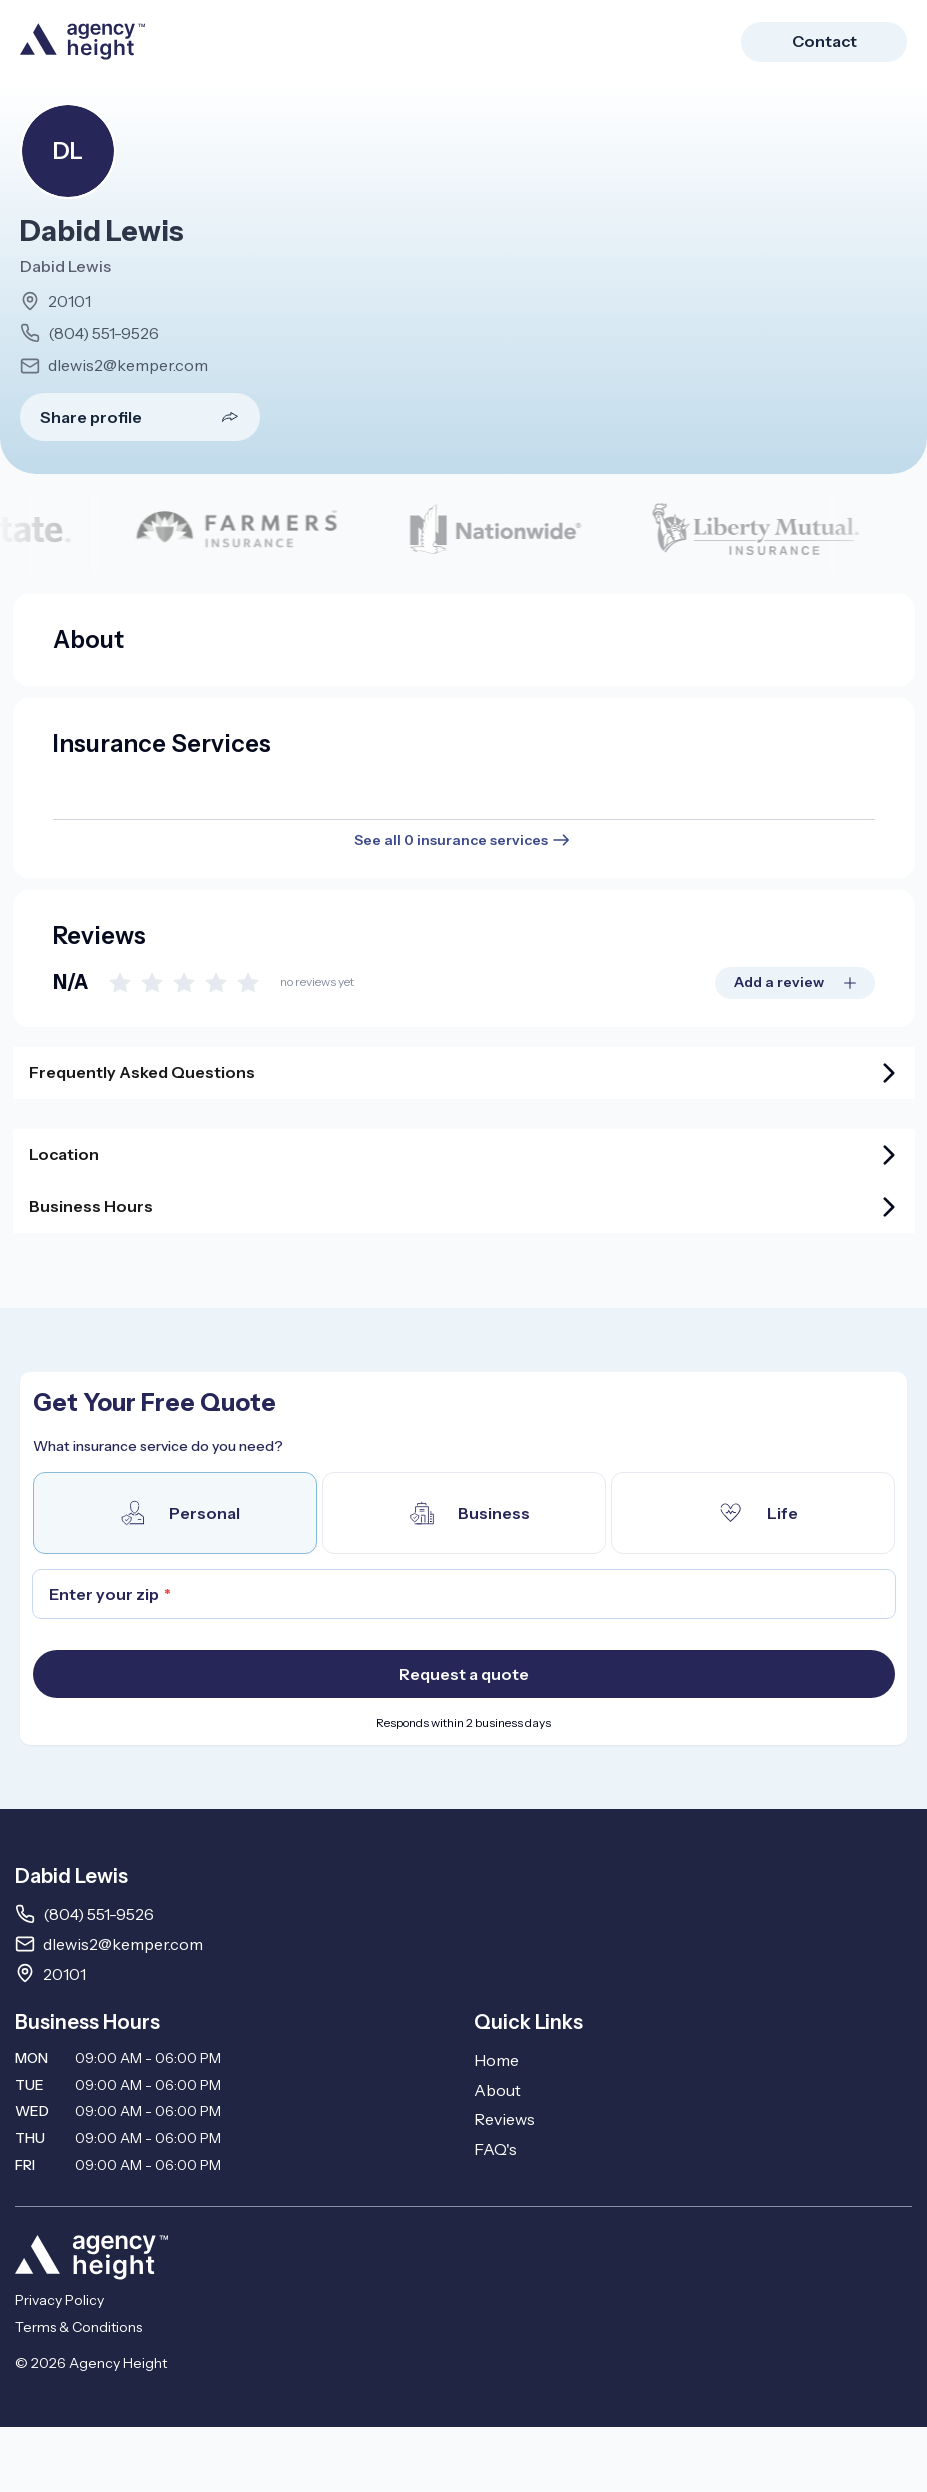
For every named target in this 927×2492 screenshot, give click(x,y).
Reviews (504, 2119)
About (497, 2090)
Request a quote (464, 1674)
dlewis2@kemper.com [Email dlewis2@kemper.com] (123, 1944)
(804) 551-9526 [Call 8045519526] (98, 1914)
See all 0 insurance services (463, 840)
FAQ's (495, 2149)
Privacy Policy (59, 2300)
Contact (824, 41)
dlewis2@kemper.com (128, 365)
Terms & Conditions (78, 2327)
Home (496, 2060)
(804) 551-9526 (103, 333)
